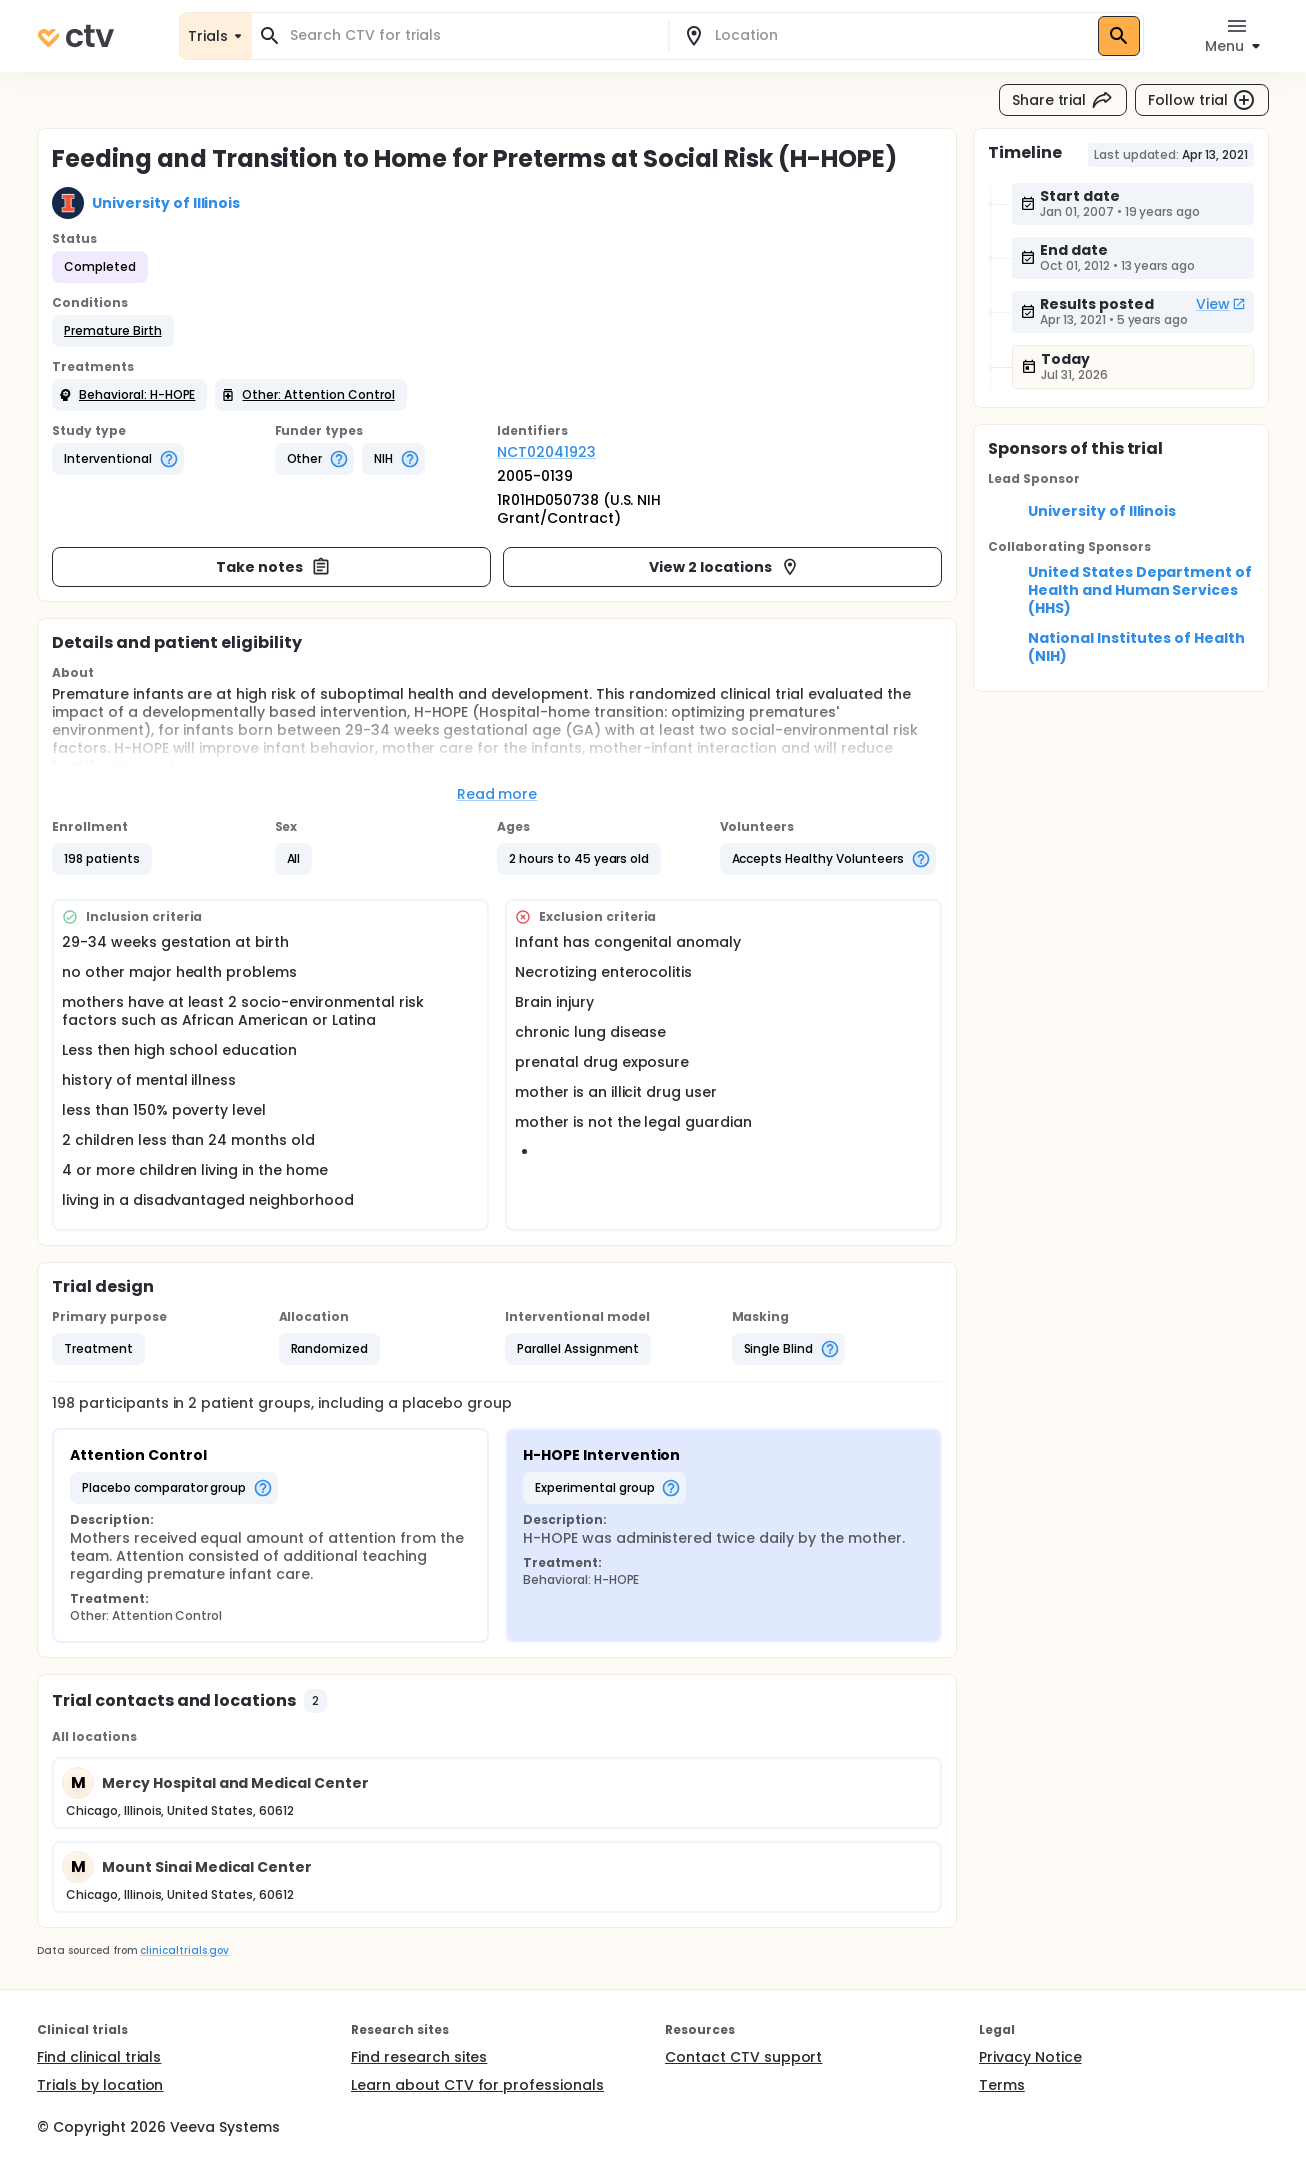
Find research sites (419, 2057)
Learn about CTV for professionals (477, 2085)
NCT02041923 (546, 452)
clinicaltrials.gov (184, 1950)
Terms (1002, 2085)
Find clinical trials (99, 2057)
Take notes (273, 567)
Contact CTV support (743, 2057)
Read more (497, 794)
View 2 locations (724, 567)
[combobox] (472, 35)
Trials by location (100, 2085)
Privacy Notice (1030, 2057)
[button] (113, 331)
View (1221, 304)
